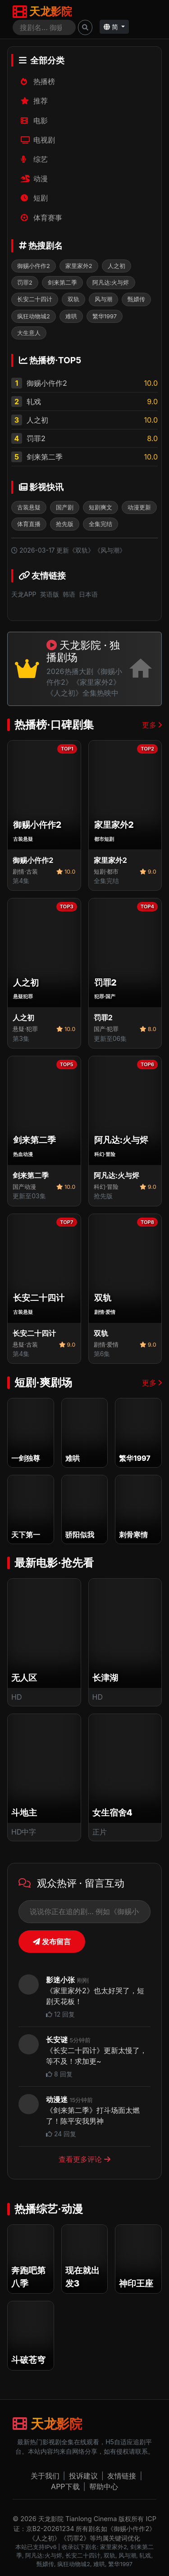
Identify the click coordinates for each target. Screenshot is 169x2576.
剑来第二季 (45, 456)
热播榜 (38, 81)
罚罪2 (36, 438)
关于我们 (45, 2475)
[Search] (44, 27)
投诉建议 (83, 2475)
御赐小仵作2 (47, 383)
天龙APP (24, 594)
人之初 (37, 419)
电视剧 (38, 139)
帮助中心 (103, 2486)
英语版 (49, 594)
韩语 (69, 594)
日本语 (88, 594)
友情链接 (121, 2475)
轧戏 (34, 401)
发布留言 (52, 1941)
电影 (34, 120)
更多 (152, 724)
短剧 (34, 197)
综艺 (34, 159)
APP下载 (65, 2486)
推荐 (34, 100)
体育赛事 (42, 217)
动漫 (34, 178)
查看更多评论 (84, 2159)
